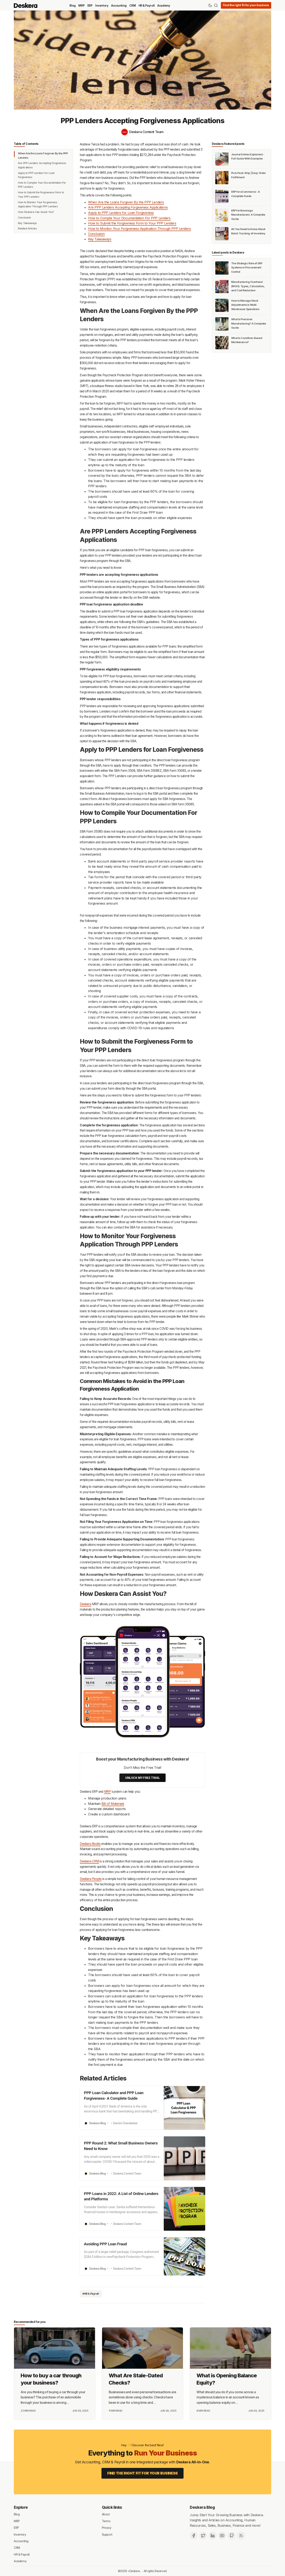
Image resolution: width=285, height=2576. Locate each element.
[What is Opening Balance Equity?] (230, 2348)
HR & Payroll (147, 5)
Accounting (119, 5)
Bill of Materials (112, 1804)
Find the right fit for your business (246, 5)
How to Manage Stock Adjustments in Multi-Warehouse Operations (245, 305)
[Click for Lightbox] (142, 1681)
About (106, 2514)
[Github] (232, 2535)
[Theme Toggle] (210, 5)
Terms (106, 2521)
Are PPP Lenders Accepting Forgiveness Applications (42, 165)
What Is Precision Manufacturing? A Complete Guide (248, 323)
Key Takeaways (27, 223)
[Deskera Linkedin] (213, 2535)
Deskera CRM (89, 1861)
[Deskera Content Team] (142, 132)
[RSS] (241, 2535)
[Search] (216, 5)
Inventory (101, 5)
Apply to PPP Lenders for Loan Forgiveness (36, 175)
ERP (90, 5)
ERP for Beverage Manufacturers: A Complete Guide (248, 215)
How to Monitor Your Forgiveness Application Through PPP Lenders (38, 204)
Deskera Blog (202, 2507)
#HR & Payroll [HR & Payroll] (90, 2293)
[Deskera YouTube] (222, 2535)
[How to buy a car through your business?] (54, 2348)
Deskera (85, 1604)
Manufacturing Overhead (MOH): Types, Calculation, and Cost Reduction (248, 286)
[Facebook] (194, 2535)
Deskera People (90, 1879)
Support (107, 2534)
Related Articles (27, 228)
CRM (132, 5)
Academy (163, 5)
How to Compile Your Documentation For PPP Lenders (42, 184)
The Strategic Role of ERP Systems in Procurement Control (246, 267)
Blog (72, 5)
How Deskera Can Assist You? (36, 212)
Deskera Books (90, 1844)
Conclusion (24, 217)
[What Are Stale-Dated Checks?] (142, 2348)
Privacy (106, 2527)
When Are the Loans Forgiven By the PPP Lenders (43, 155)
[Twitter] (203, 2535)
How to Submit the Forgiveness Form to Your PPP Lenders (41, 194)
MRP (81, 5)
